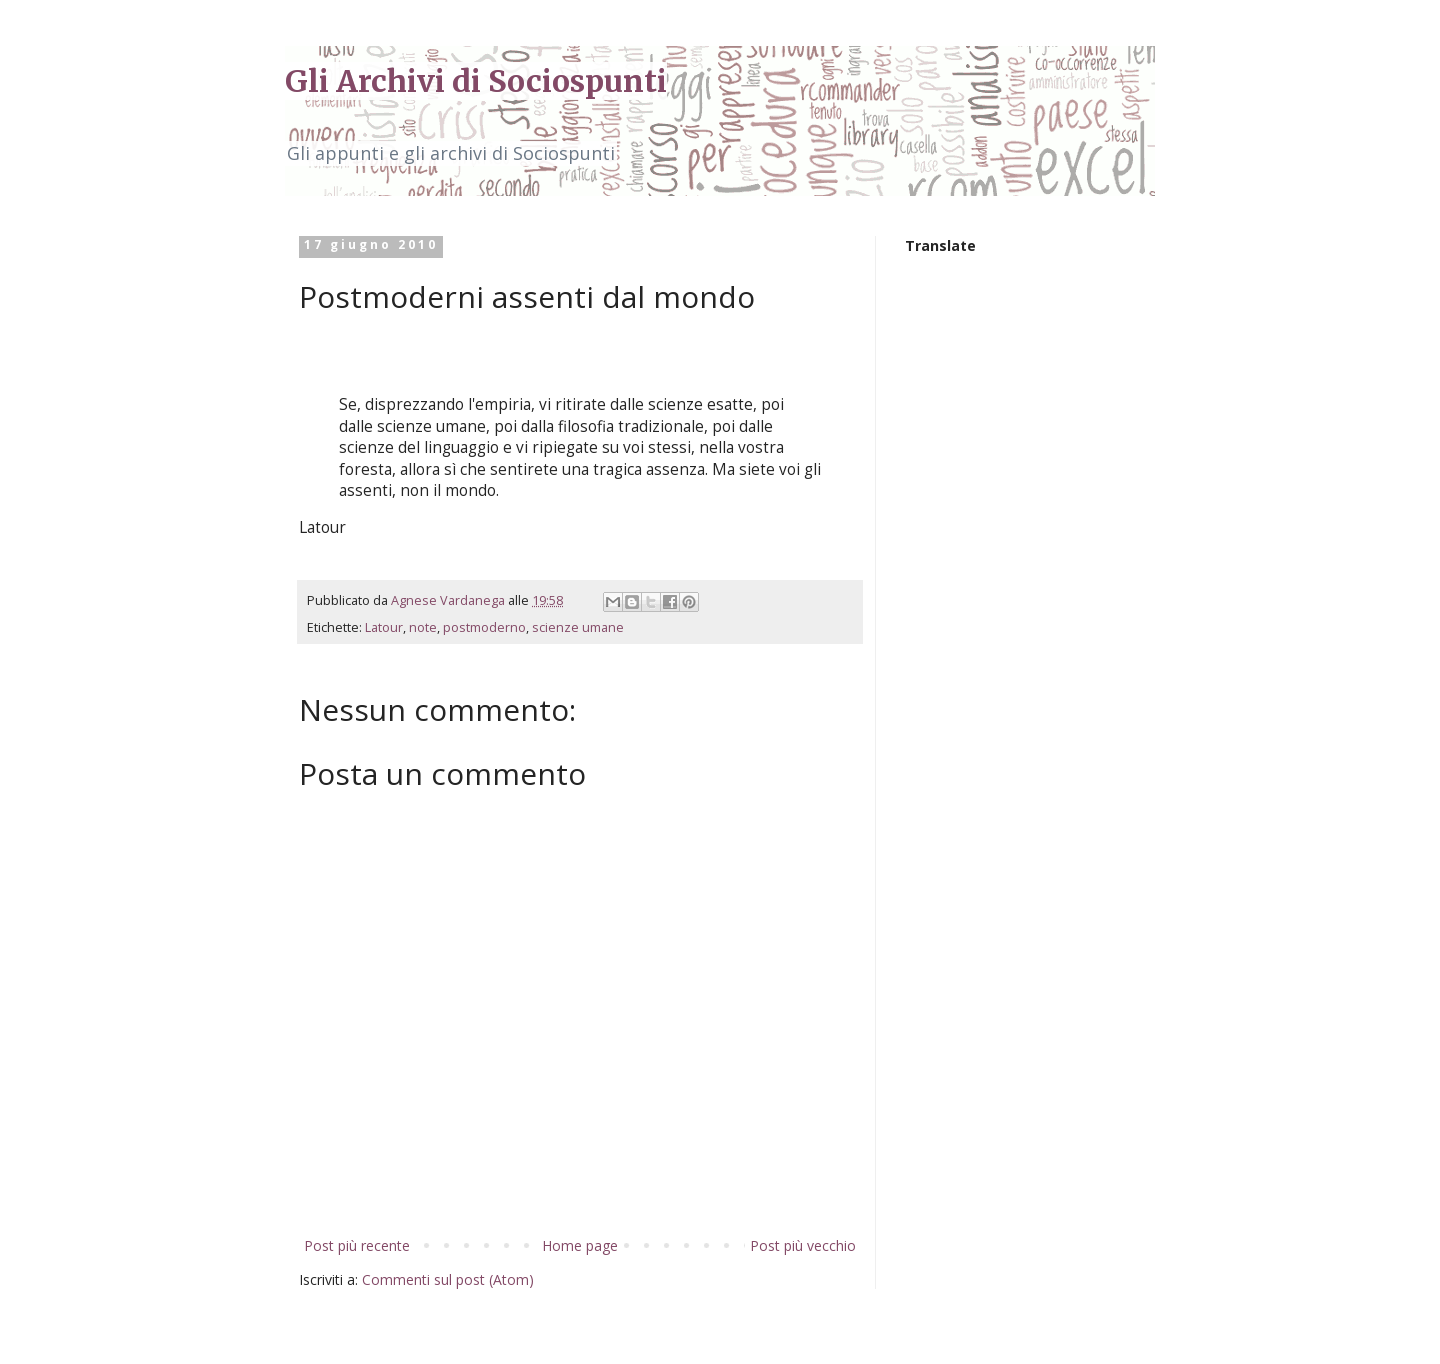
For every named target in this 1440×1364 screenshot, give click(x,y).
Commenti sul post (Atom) (448, 1279)
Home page (580, 1245)
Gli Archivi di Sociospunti (476, 81)
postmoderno (484, 627)
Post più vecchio (803, 1245)
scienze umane (578, 627)
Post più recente (357, 1245)
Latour (384, 627)
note (423, 627)
